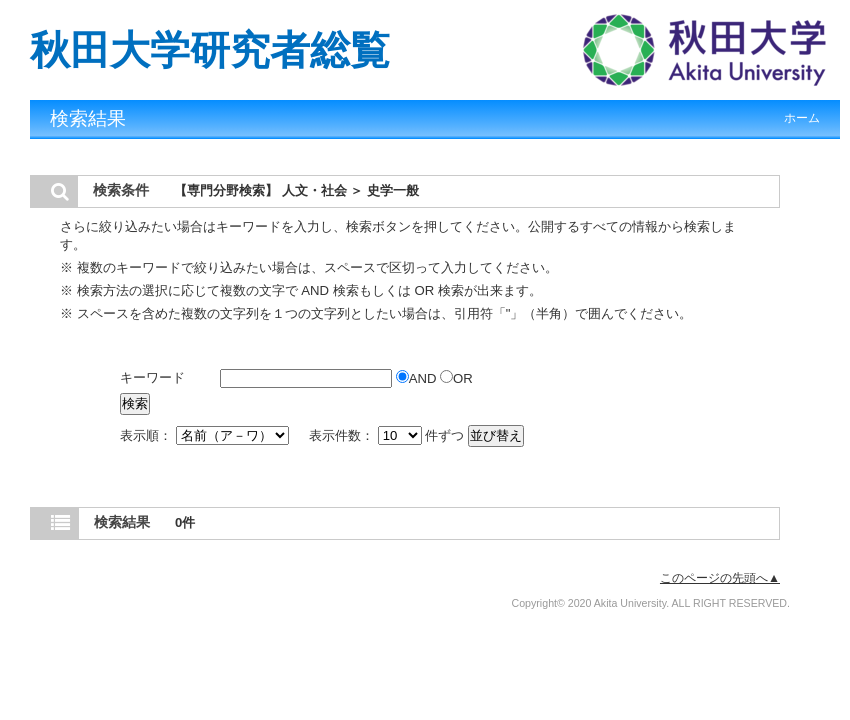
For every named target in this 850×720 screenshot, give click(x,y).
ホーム (802, 118)
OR (456, 378)
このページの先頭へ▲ (720, 578)
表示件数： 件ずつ (388, 435)
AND (418, 378)
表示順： (206, 435)
